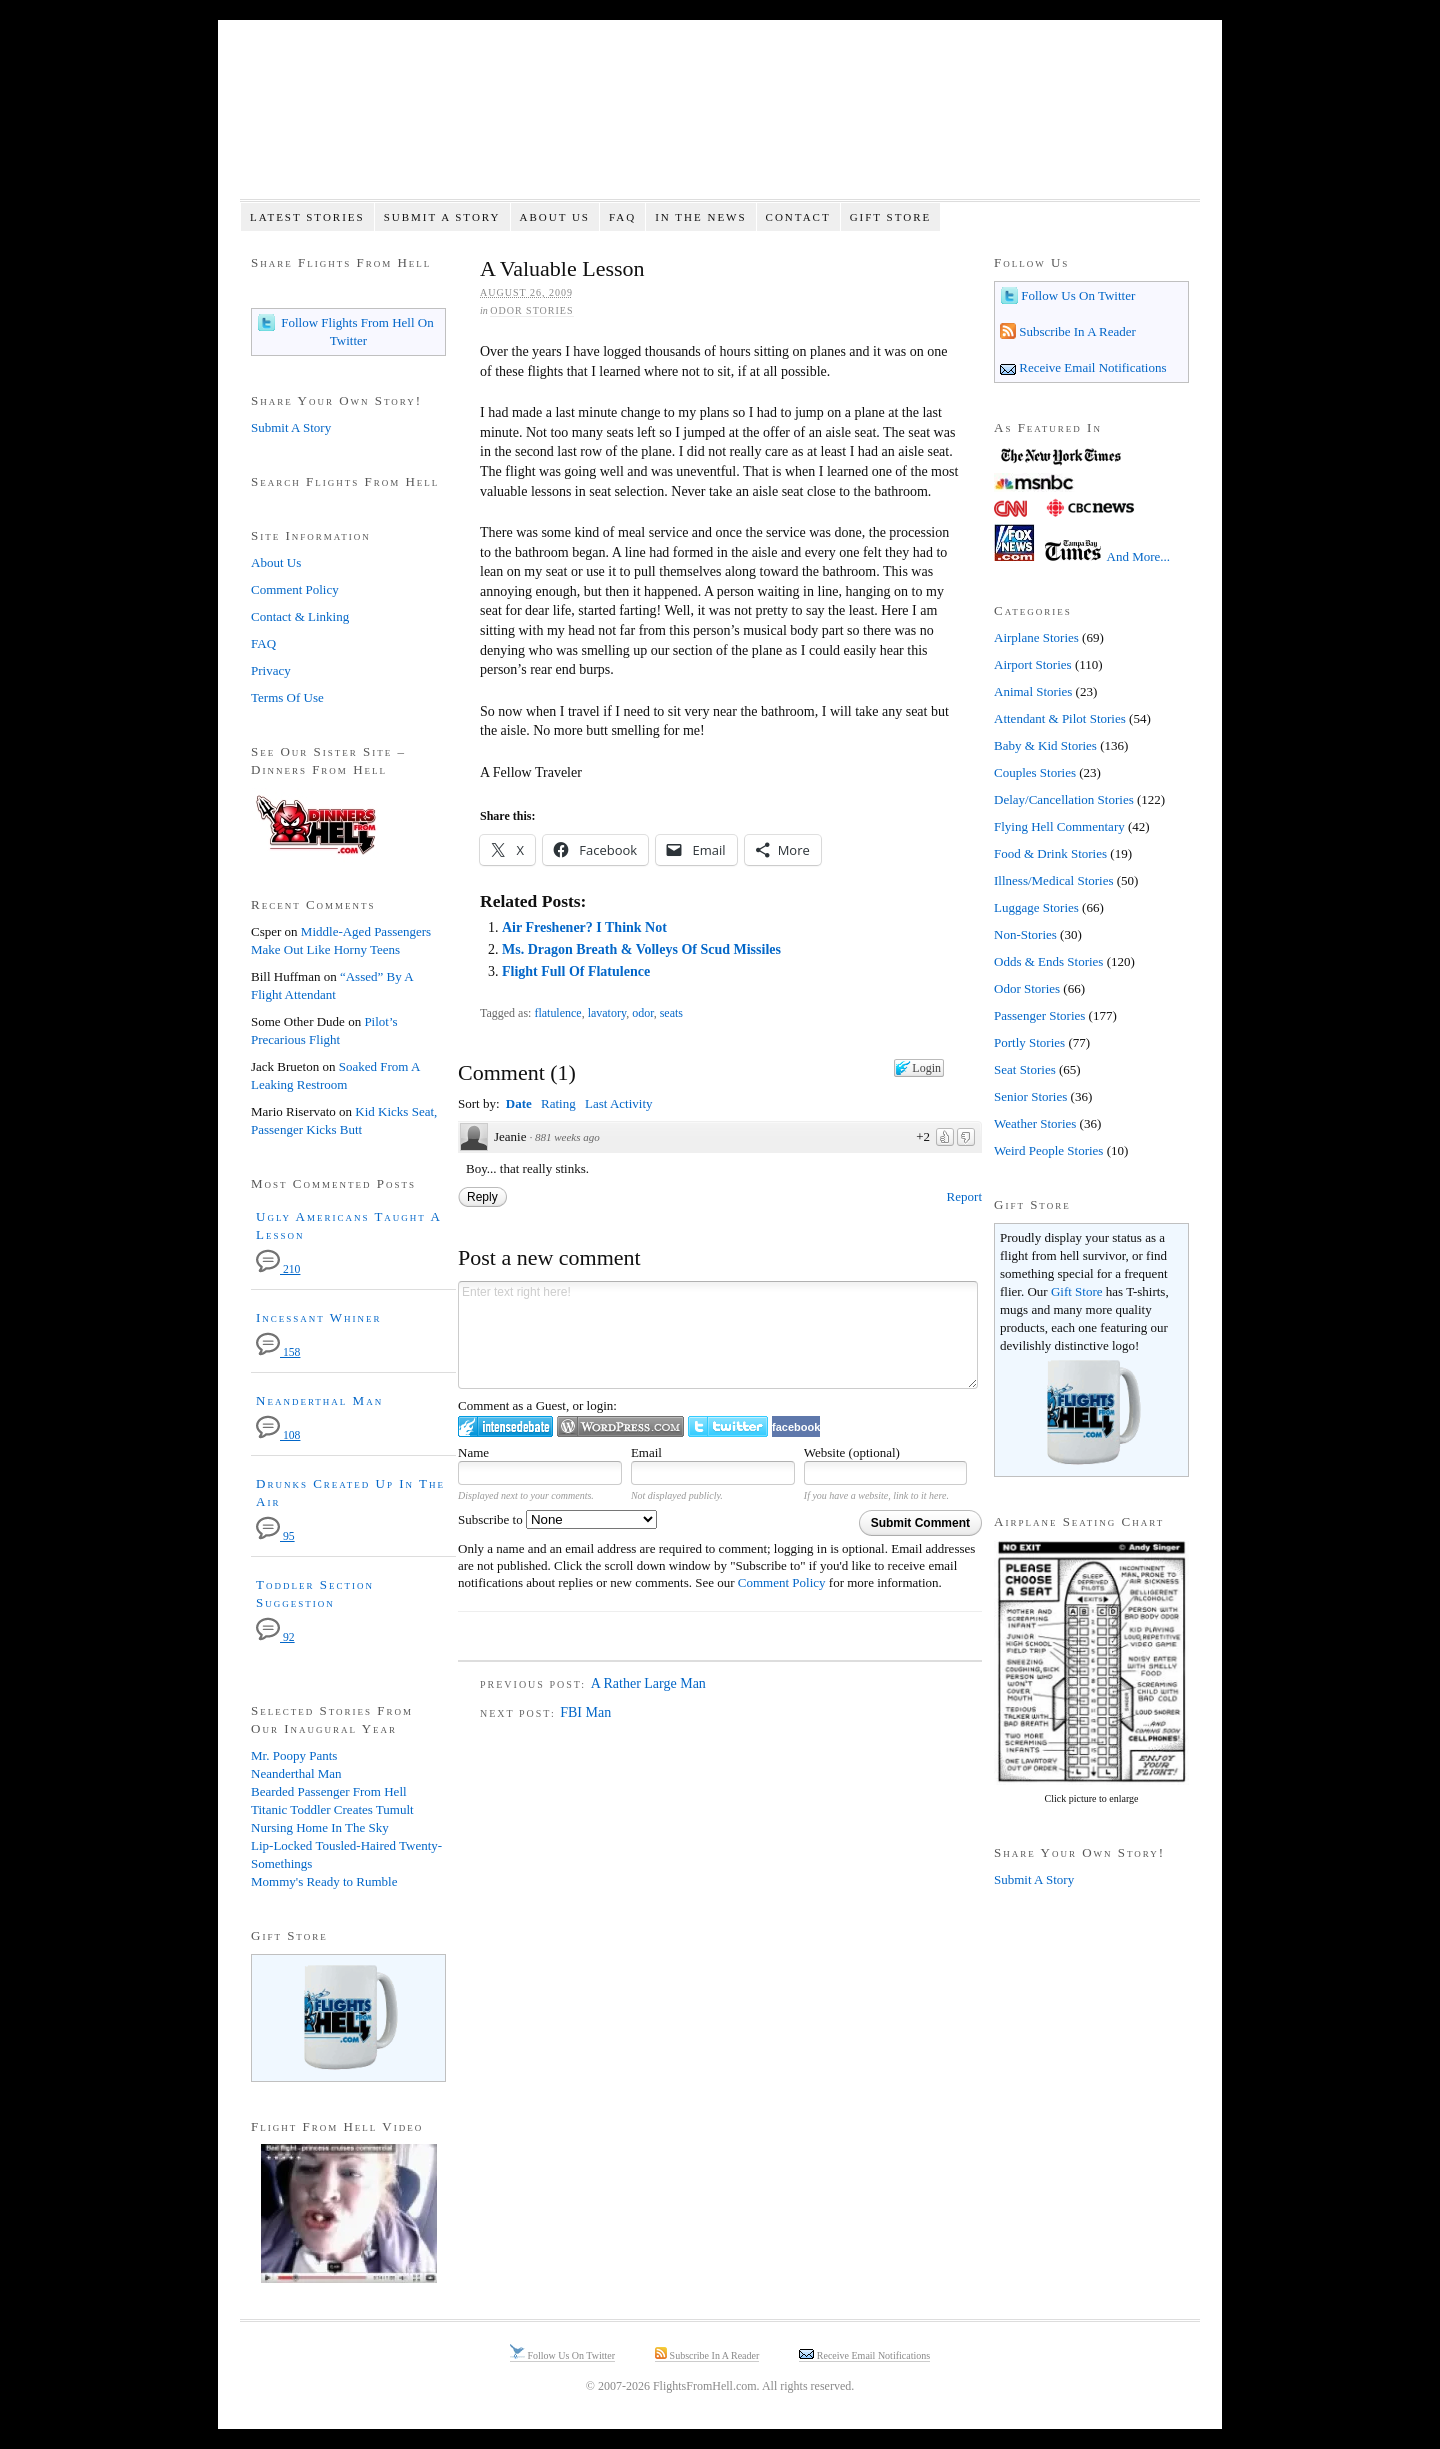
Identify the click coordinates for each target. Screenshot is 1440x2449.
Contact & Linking (300, 616)
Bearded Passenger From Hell (329, 1791)
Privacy (271, 670)
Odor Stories (531, 310)
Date (519, 1103)
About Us (554, 217)
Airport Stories (1033, 664)
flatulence (557, 1013)
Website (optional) (852, 1452)
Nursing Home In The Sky (320, 1827)
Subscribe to (557, 1519)
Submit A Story (442, 217)
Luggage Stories (1036, 907)
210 (278, 1269)
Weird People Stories (1048, 1150)
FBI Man (585, 1712)
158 (278, 1352)
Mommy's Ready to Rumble (324, 1881)
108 (278, 1435)
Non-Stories (1025, 934)
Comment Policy (782, 1582)
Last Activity (619, 1103)
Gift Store (891, 217)
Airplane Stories (1036, 637)
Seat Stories (1025, 1069)
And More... (1139, 556)
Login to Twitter (728, 1426)
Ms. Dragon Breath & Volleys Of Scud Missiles (641, 949)
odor (643, 1013)
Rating (558, 1103)
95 (275, 1536)
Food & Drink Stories (1050, 853)
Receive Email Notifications (1091, 367)
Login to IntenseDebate (505, 1426)
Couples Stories (1035, 772)
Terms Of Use (287, 697)
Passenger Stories (1039, 1015)
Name (473, 1452)
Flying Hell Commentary (1059, 826)
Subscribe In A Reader (1076, 331)
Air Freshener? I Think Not (584, 927)
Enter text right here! (718, 1335)
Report (964, 1196)
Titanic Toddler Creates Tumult (332, 1809)
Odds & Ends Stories (1048, 961)
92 (275, 1637)
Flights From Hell (719, 120)
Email (646, 1452)
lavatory (607, 1013)
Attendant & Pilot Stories (1060, 718)
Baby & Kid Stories (1045, 745)
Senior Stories (1030, 1096)
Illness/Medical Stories (1054, 880)
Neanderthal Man (319, 1400)
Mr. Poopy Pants (294, 1755)
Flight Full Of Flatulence (576, 971)
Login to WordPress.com (620, 1426)
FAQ (622, 217)
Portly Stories (1029, 1042)
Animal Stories (1033, 691)
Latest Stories (307, 217)
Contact (798, 217)
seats (671, 1013)
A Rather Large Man (648, 1683)
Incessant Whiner (319, 1317)
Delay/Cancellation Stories (1064, 799)
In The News (700, 217)
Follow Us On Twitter (1076, 295)
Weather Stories (1035, 1123)
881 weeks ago (567, 1137)
